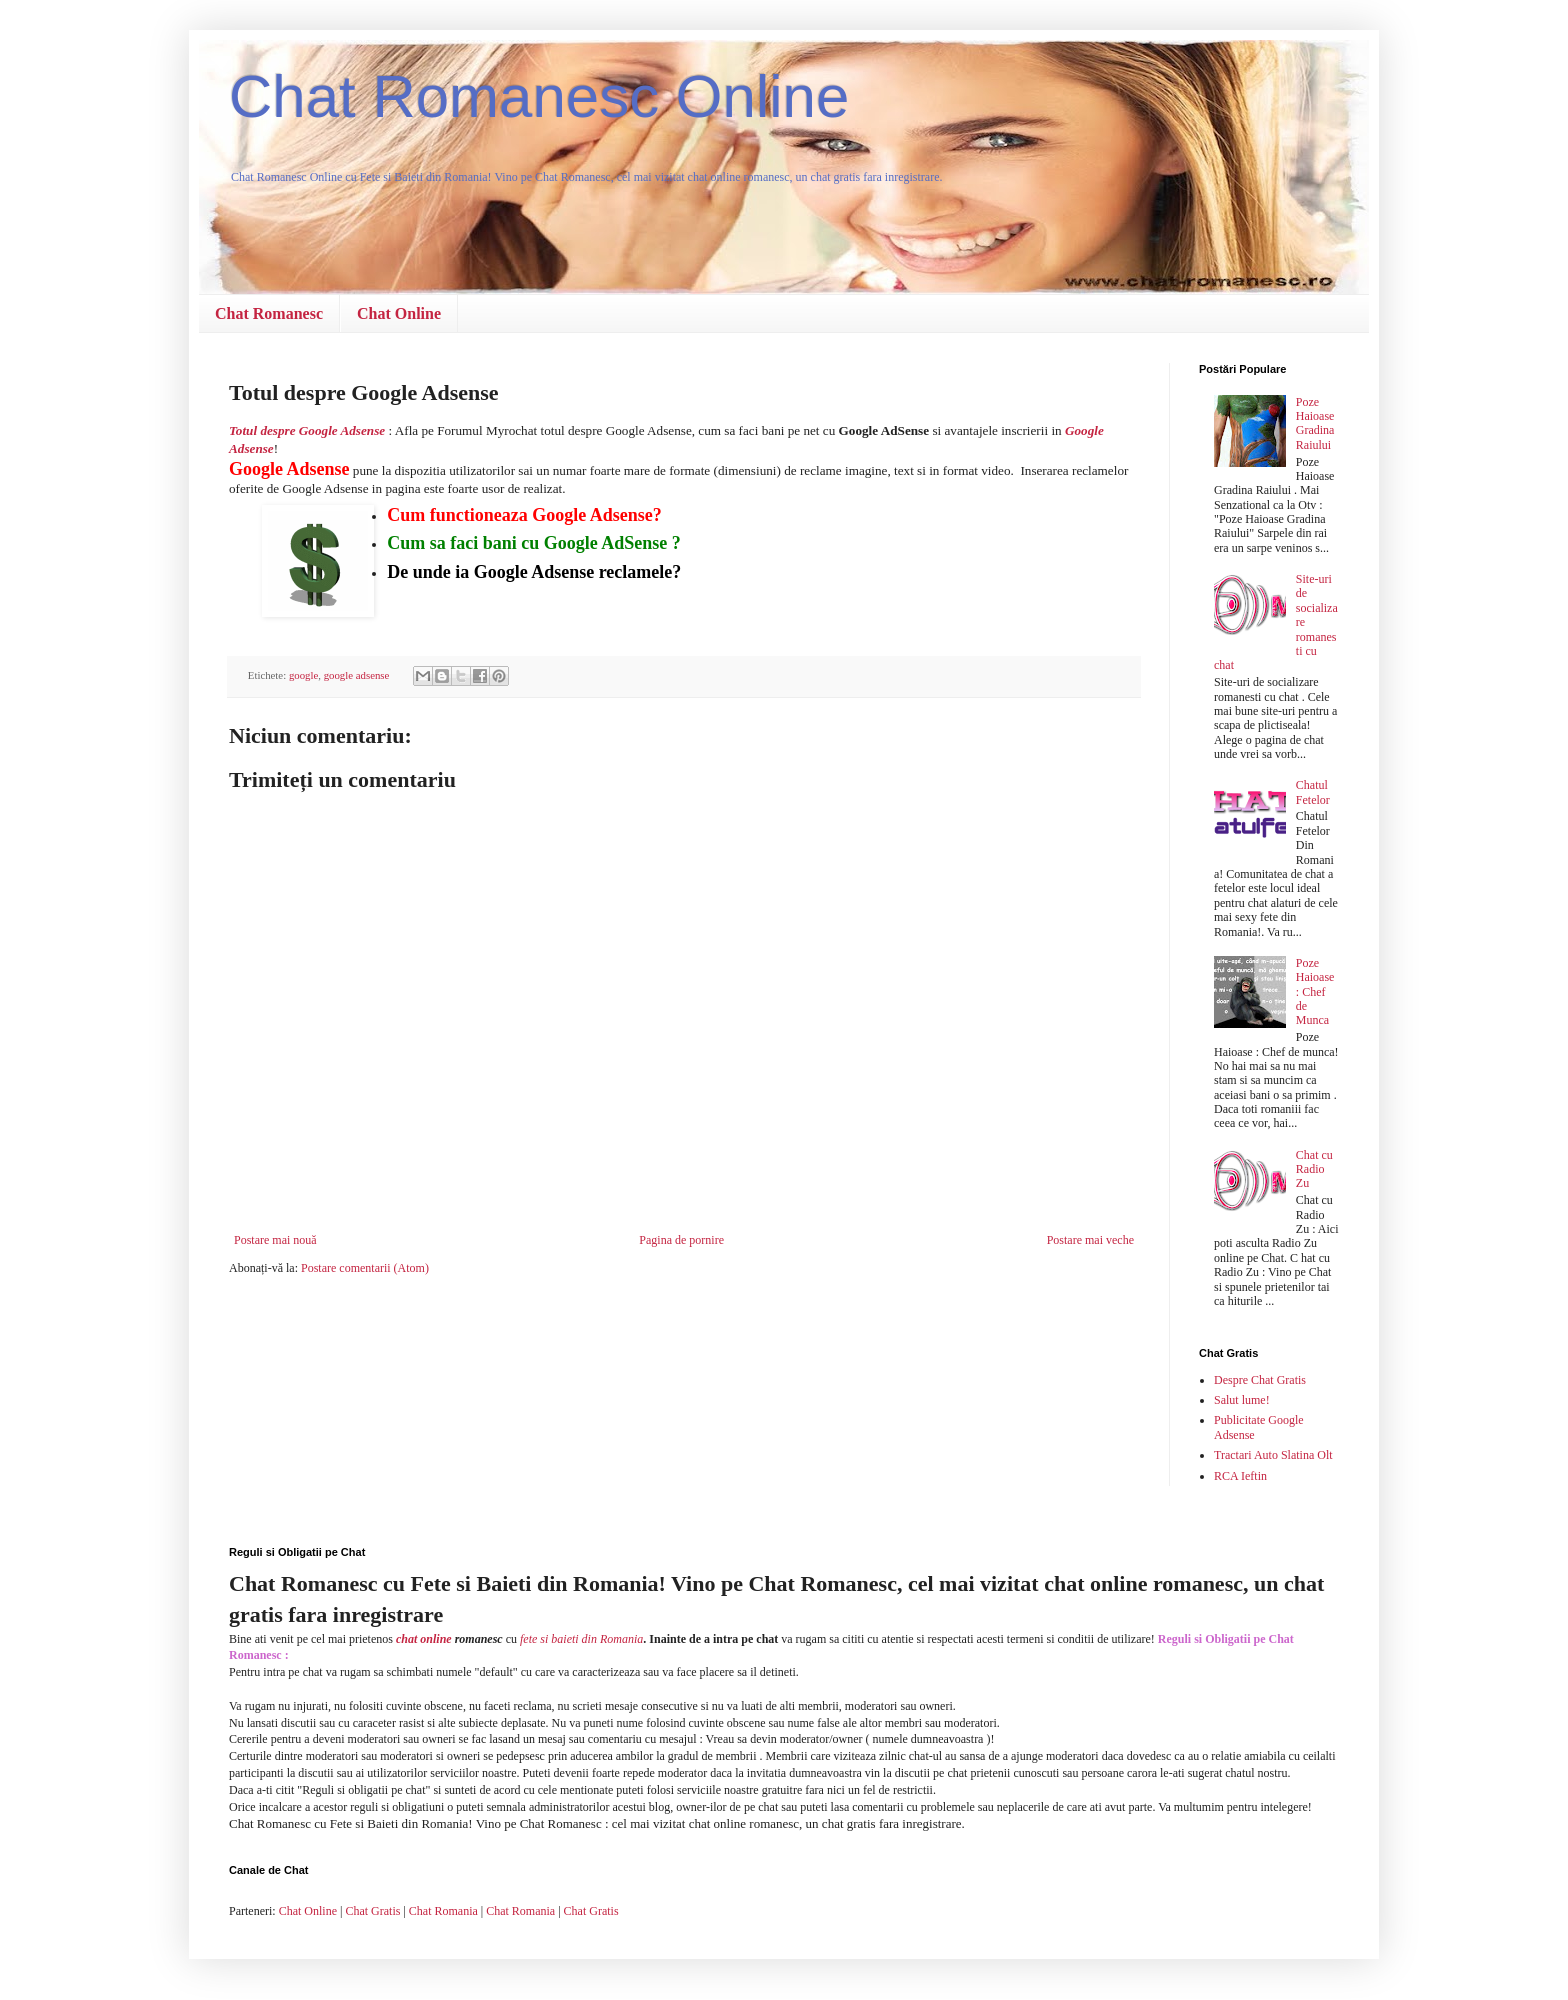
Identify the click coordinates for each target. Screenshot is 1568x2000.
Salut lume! (1242, 1400)
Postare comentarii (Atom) (365, 1268)
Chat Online (399, 313)
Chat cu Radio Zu (1314, 1169)
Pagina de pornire (681, 1240)
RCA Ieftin (1240, 1476)
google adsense (357, 675)
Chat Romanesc (269, 313)
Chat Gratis (372, 1911)
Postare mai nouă (275, 1240)
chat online (424, 1639)
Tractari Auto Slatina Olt (1273, 1455)
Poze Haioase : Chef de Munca (1315, 992)
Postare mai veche (1090, 1240)
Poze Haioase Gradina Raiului (1315, 423)
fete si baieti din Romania (581, 1639)
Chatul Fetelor (1313, 792)
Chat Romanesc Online (539, 96)
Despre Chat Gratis (1260, 1380)
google (303, 675)
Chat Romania (443, 1911)
